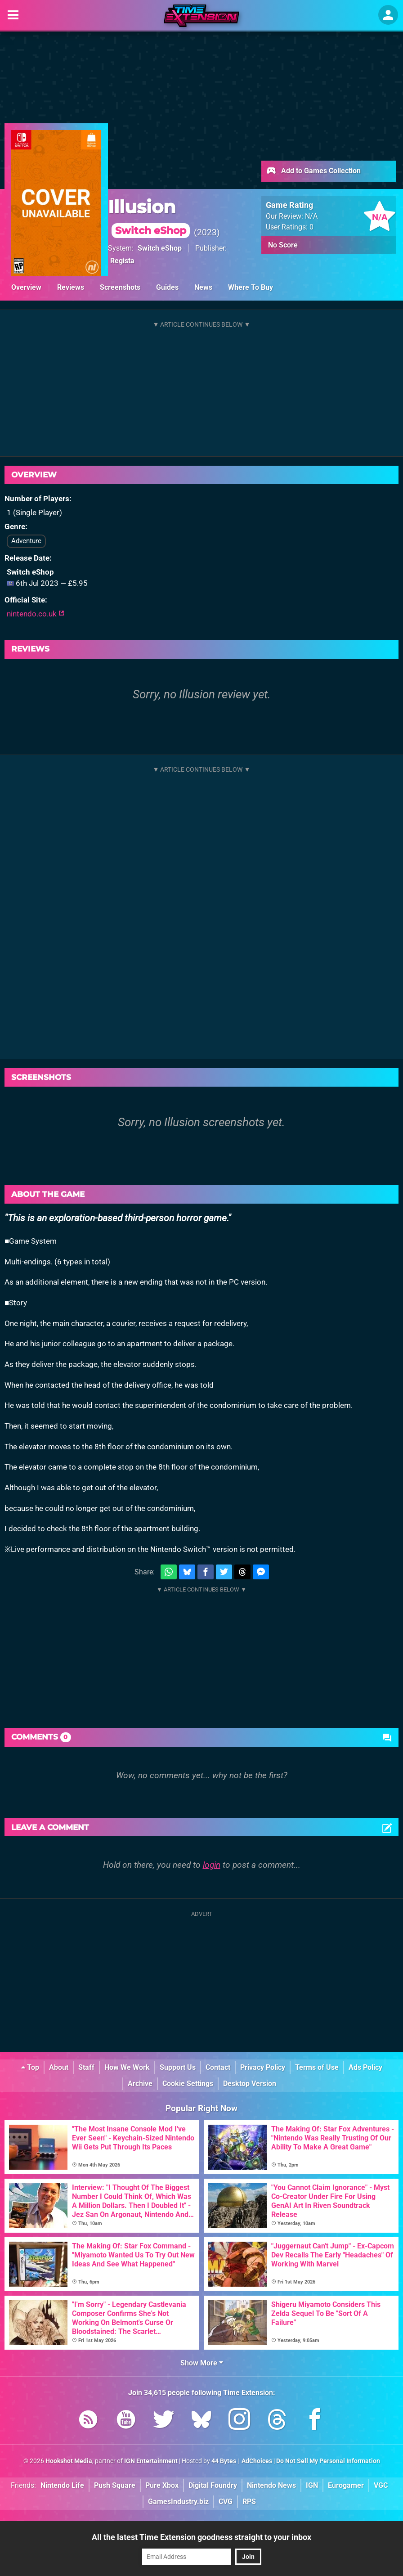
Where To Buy (250, 287)
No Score (283, 245)
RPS (249, 2501)
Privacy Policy (262, 2067)
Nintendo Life (62, 2485)
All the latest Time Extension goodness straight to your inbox (201, 2537)
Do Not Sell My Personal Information (328, 2461)
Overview (26, 287)
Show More (201, 2363)
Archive (140, 2083)
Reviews (70, 287)
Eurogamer (346, 2485)
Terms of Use (317, 2067)
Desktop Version (249, 2083)
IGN (312, 2485)
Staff (86, 2067)
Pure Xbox (162, 2485)
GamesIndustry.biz (178, 2501)
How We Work (127, 2067)
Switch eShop (160, 248)
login (211, 1865)
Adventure (26, 541)
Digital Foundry (212, 2485)
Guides (167, 287)
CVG (226, 2501)
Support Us (178, 2067)
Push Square (114, 2485)
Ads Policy (365, 2067)
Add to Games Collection (313, 171)
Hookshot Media (68, 2461)
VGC (381, 2485)
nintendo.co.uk (35, 613)
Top (30, 2067)
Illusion (149, 217)
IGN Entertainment (151, 2461)
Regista (122, 260)
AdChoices (256, 2461)
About (58, 2067)
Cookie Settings (187, 2083)
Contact (218, 2067)
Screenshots (120, 287)
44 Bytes (223, 2461)
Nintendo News (271, 2485)
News (203, 287)
